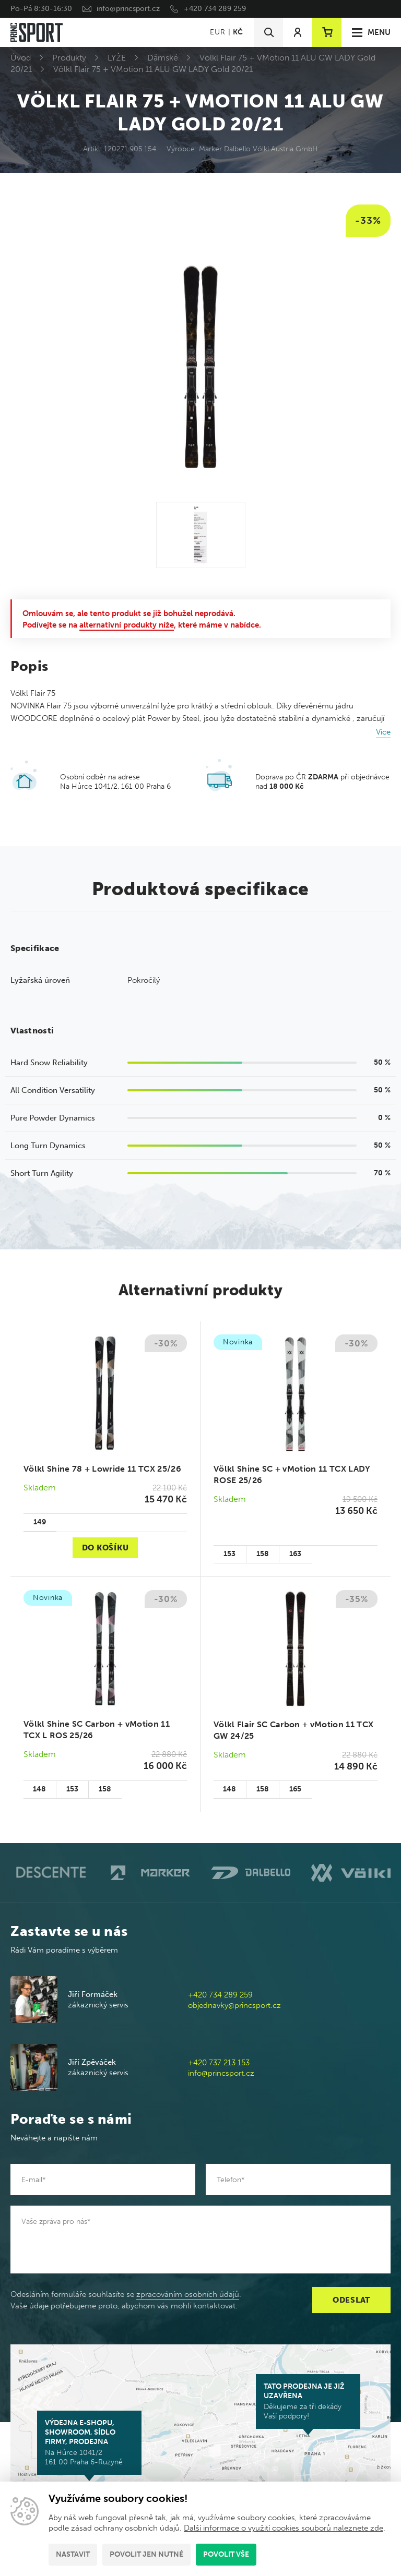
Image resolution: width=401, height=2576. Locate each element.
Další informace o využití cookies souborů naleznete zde (283, 2528)
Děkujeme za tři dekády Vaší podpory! (308, 2401)
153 (229, 1553)
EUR (217, 32)
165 (295, 1789)
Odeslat (351, 2300)
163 (295, 1553)
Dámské (162, 58)
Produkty (69, 58)
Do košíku (105, 1547)
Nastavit (73, 2554)
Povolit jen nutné (146, 2554)
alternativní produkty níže (126, 625)
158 (262, 1553)
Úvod (20, 58)
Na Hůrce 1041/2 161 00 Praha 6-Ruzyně (89, 2442)
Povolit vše (226, 2554)
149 (39, 1522)
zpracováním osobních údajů (187, 2294)
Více (383, 732)
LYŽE (117, 58)
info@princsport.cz (128, 8)
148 (39, 1789)
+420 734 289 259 (215, 8)
